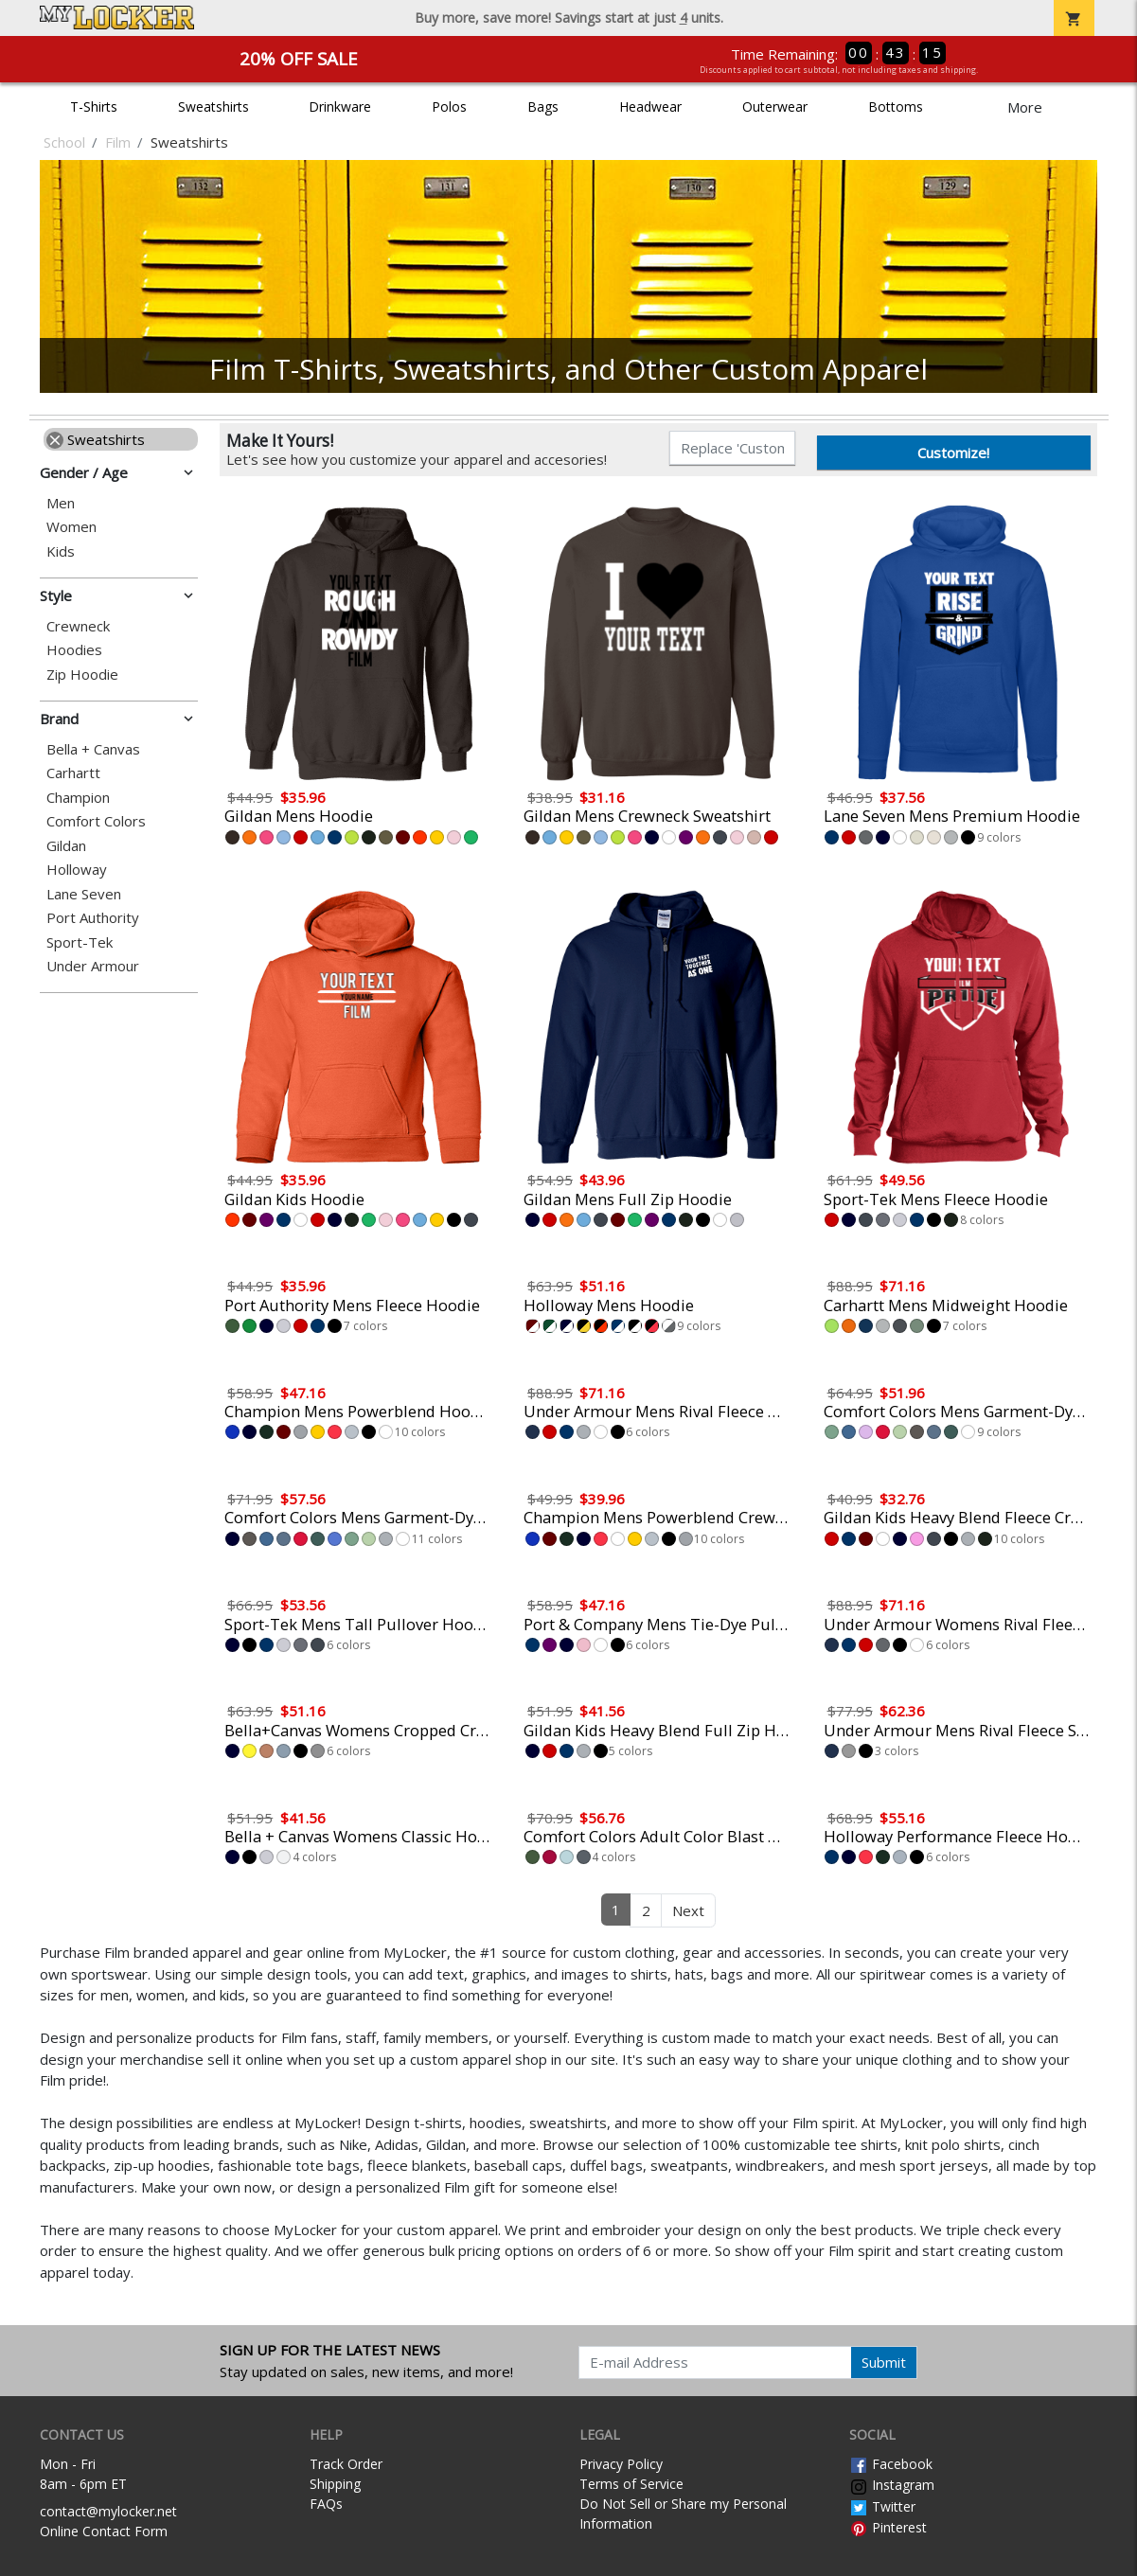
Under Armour (92, 966)
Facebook (891, 2464)
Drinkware (340, 106)
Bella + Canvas (93, 749)
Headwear (650, 106)
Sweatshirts (213, 106)
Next (688, 1910)
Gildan (66, 846)
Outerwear (775, 106)
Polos (449, 106)
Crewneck (78, 626)
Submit (884, 2362)
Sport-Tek (79, 942)
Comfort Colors (96, 821)
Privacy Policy (621, 2464)
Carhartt (73, 773)
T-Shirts (93, 106)
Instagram (891, 2485)
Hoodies (74, 650)
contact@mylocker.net (108, 2511)
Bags (543, 106)
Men (60, 503)
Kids (60, 551)
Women (71, 527)
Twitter (882, 2506)
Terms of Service (631, 2484)
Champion (78, 798)
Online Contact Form (104, 2531)
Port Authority (92, 918)
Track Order (346, 2464)
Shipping (335, 2484)
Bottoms (895, 106)
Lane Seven (83, 894)
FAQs (326, 2504)
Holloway (76, 870)
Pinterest (888, 2527)
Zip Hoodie (82, 674)
